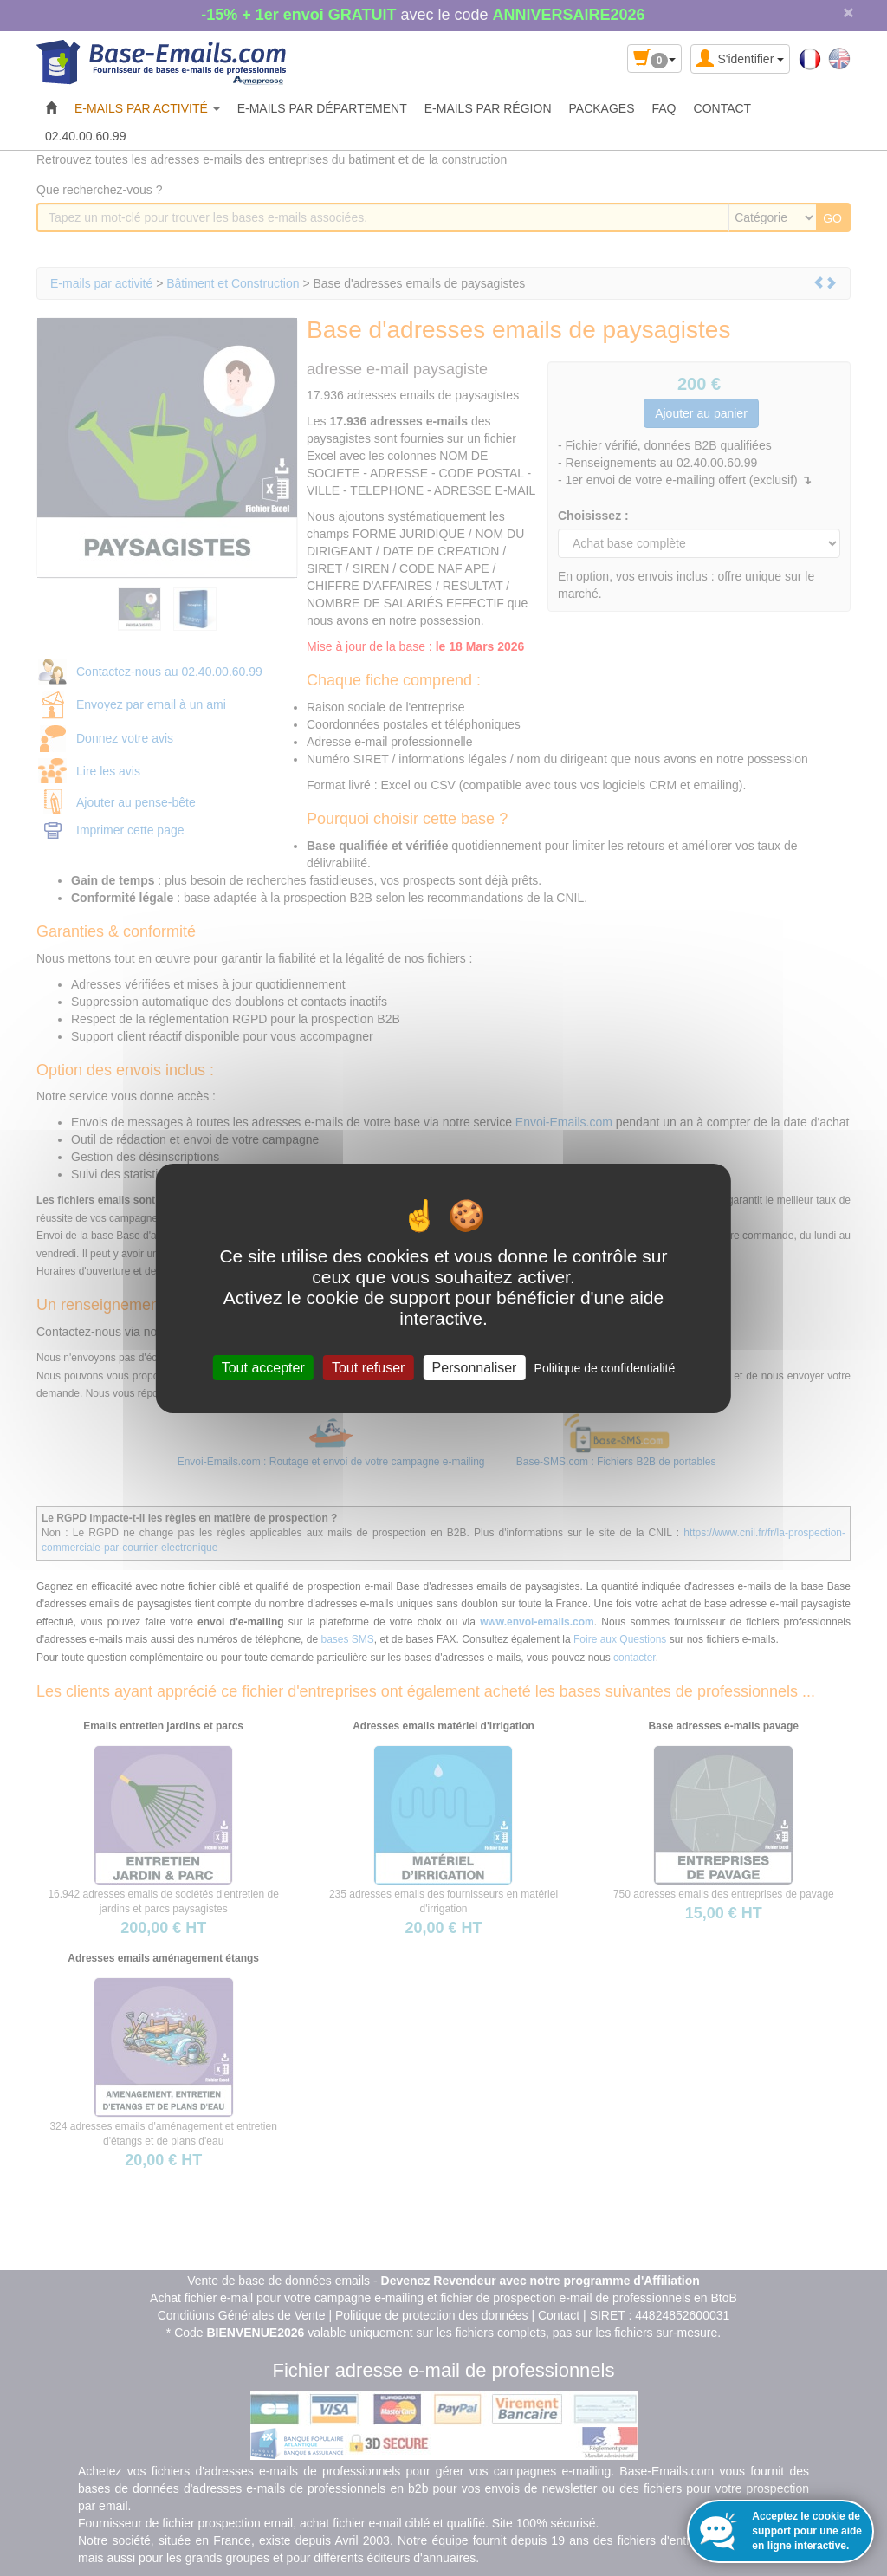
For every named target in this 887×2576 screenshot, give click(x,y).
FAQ (664, 108)
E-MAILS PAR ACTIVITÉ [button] (147, 108)
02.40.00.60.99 (85, 136)
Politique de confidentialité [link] (605, 1367)
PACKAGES (602, 108)
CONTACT (723, 108)
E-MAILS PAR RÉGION (488, 108)
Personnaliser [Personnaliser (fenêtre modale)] (474, 1366)
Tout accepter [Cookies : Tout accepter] (263, 1366)
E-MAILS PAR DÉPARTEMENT (322, 108)
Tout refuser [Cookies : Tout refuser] (368, 1366)
